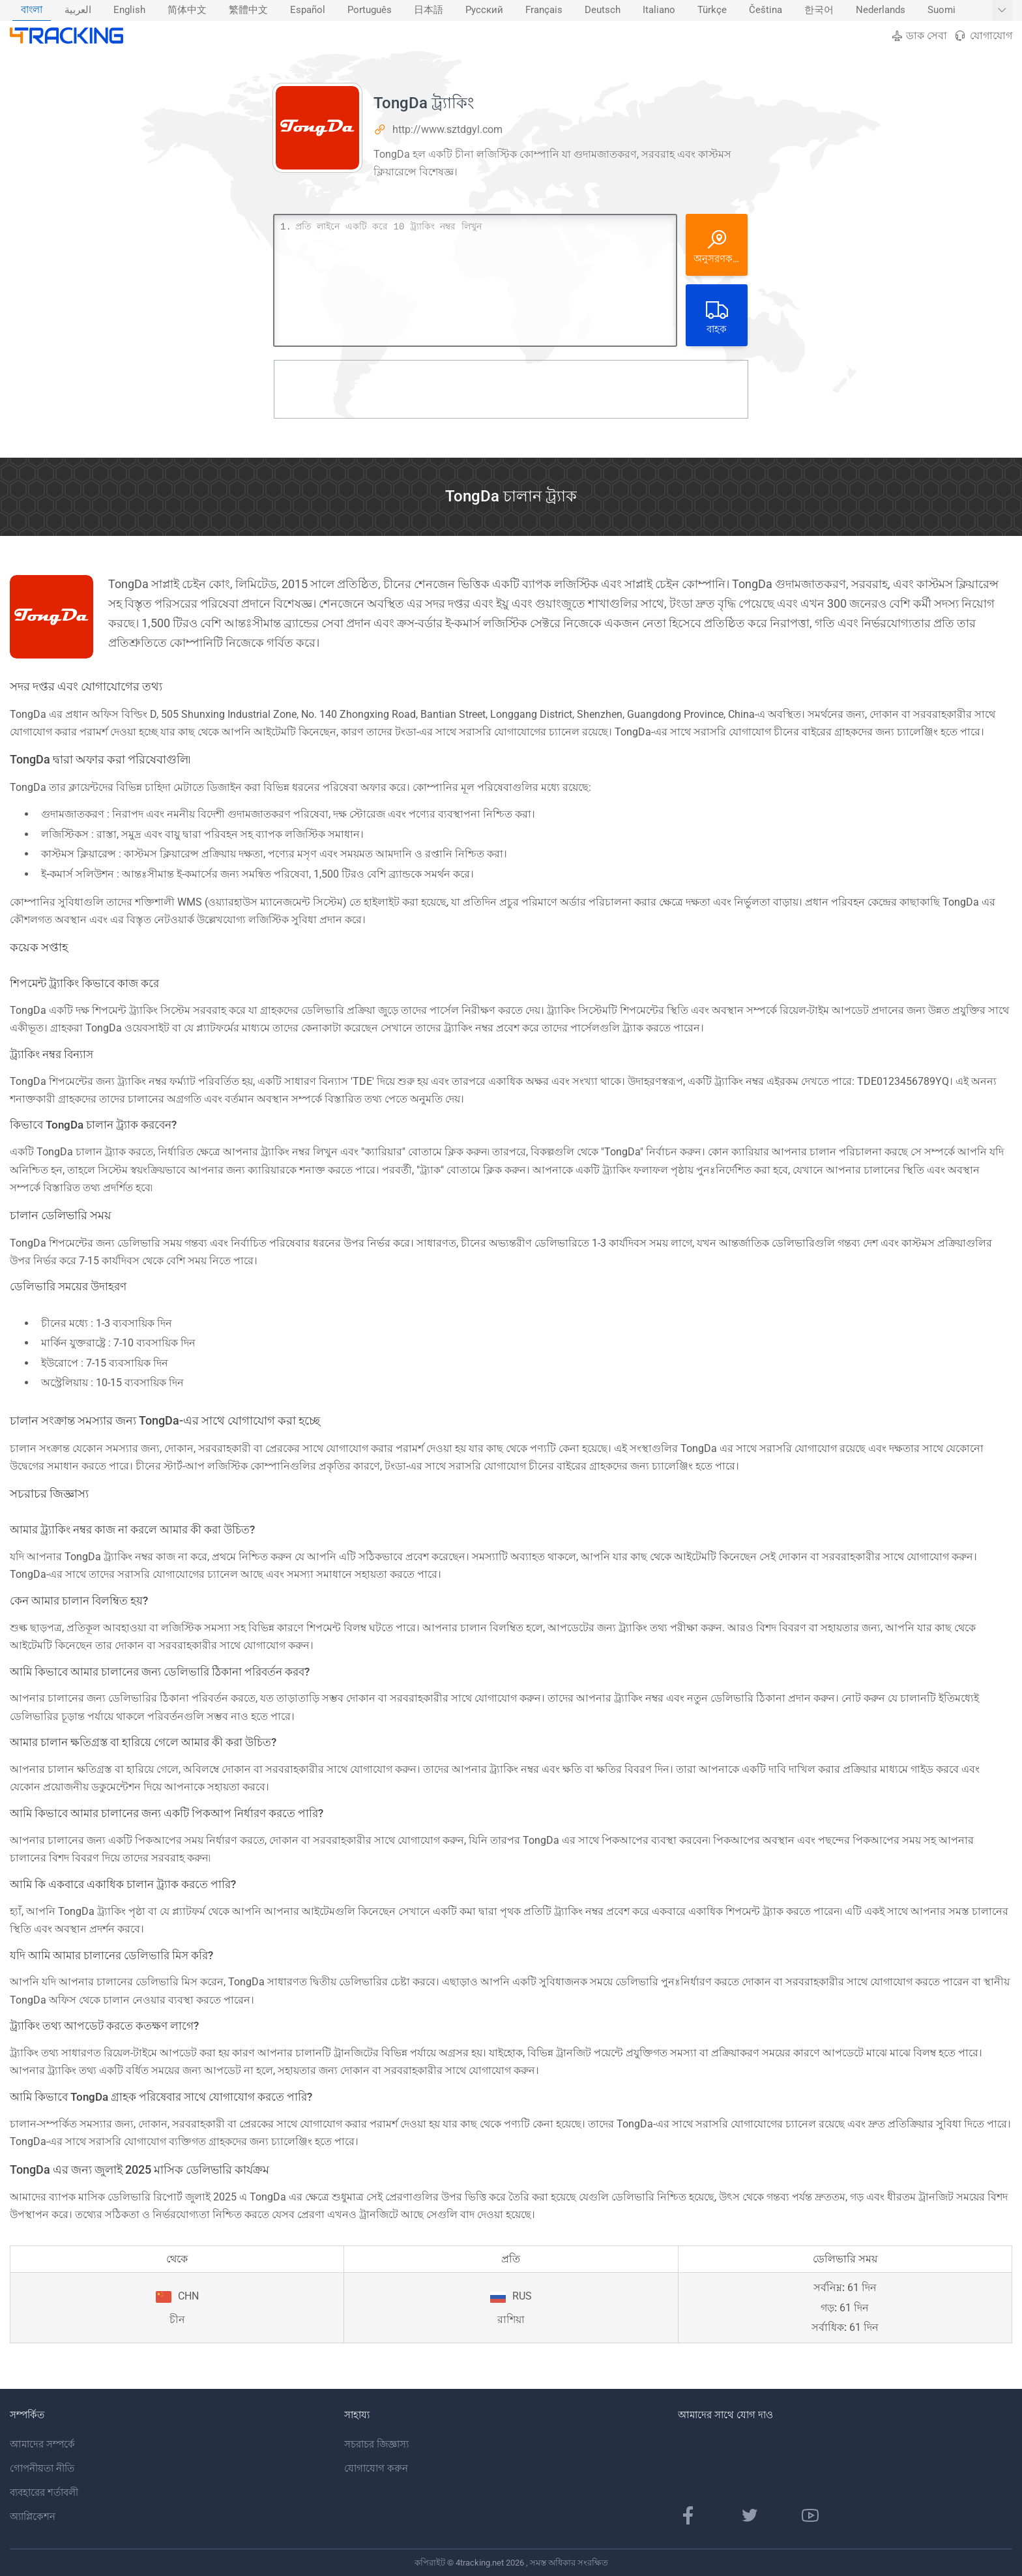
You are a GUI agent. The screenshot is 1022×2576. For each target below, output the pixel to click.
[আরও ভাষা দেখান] (1002, 10)
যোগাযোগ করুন (376, 2468)
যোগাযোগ (983, 35)
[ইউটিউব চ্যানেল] (810, 2515)
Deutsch (602, 10)
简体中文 (187, 10)
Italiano (659, 10)
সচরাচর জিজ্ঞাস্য (376, 2444)
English (129, 10)
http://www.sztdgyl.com (447, 129)
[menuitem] (31, 10)
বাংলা (31, 10)
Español (307, 10)
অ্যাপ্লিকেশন (32, 2517)
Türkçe (712, 10)
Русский (484, 10)
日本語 (428, 10)
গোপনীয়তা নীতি (42, 2468)
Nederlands (880, 10)
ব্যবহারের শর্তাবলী (44, 2492)
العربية (78, 10)
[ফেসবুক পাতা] (688, 2515)
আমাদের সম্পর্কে (42, 2444)
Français (543, 10)
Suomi (941, 10)
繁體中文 (248, 10)
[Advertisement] (511, 389)
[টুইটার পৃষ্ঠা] (749, 2515)
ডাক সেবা (919, 35)
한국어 (819, 10)
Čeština (765, 10)
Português (369, 10)
